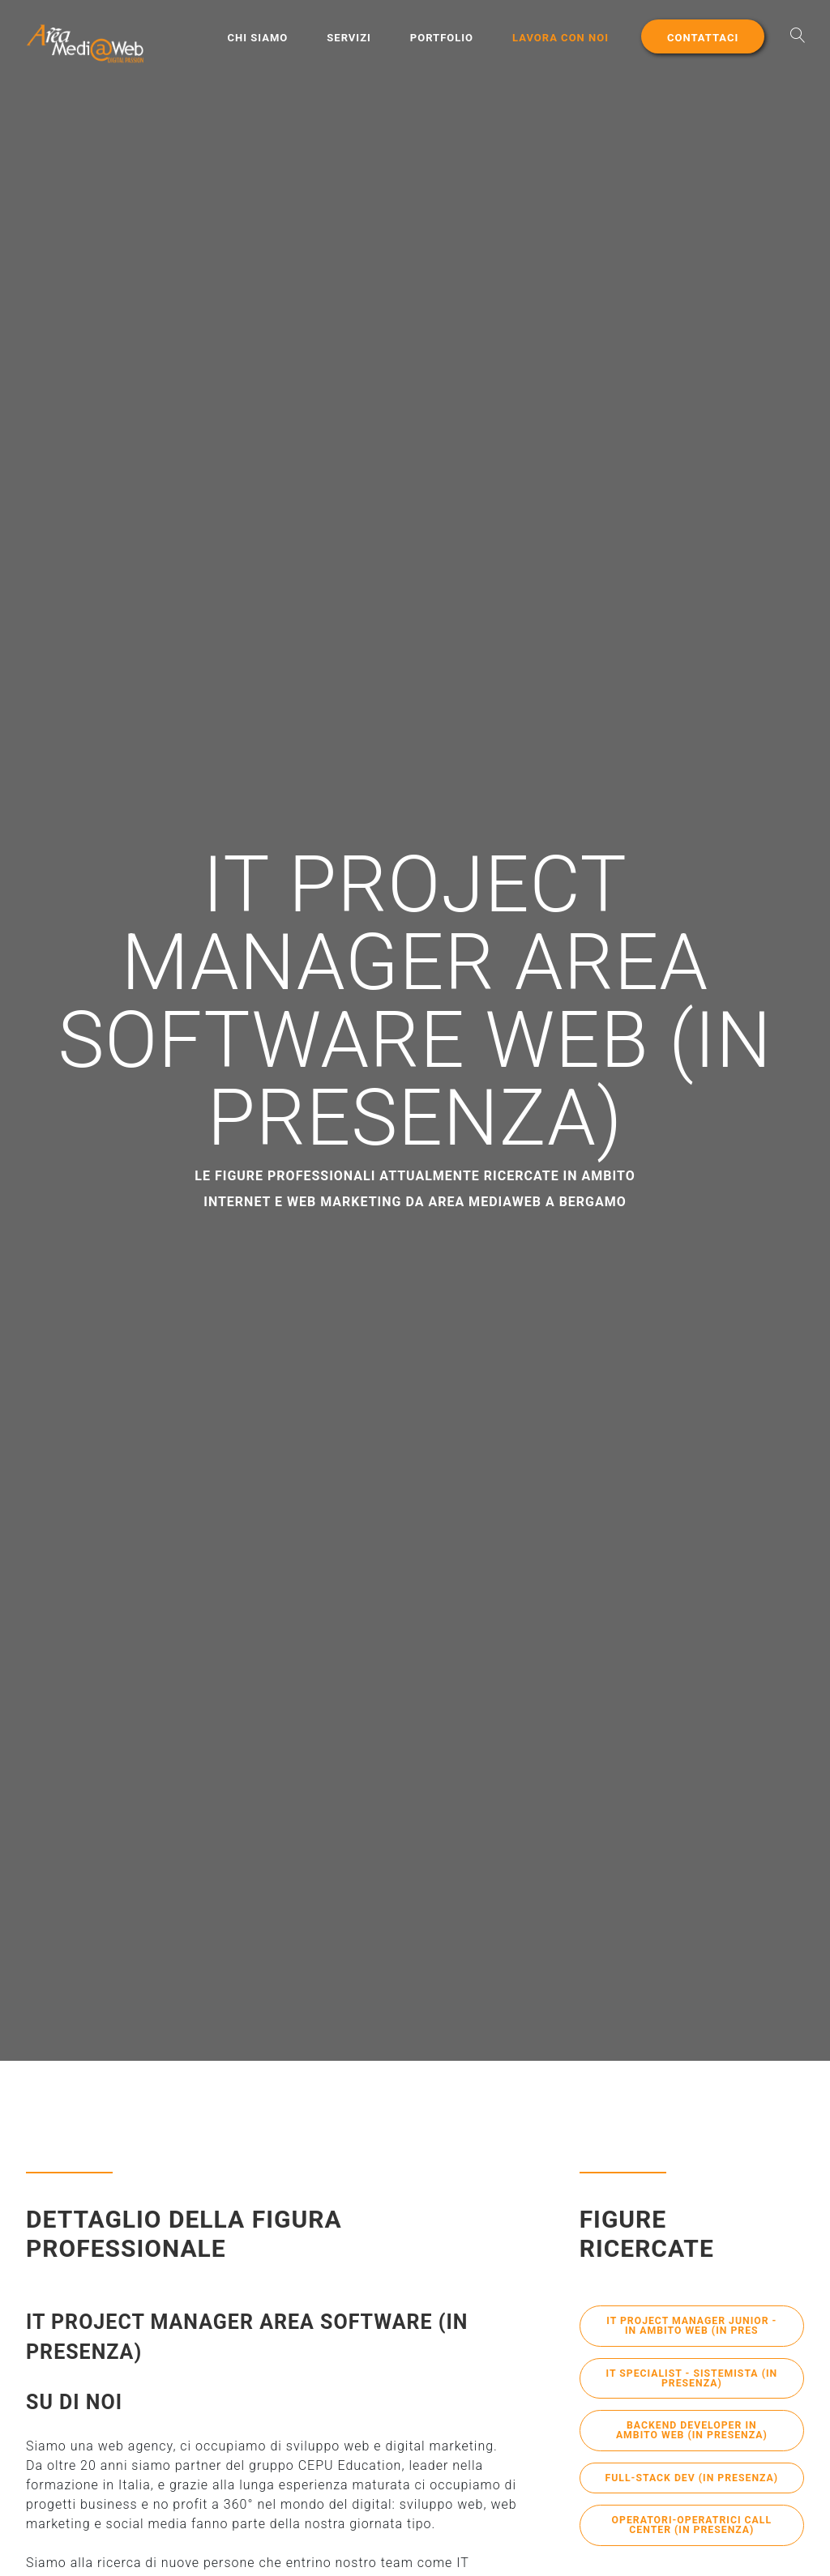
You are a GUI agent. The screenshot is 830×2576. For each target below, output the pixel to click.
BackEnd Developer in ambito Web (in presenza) (692, 2436)
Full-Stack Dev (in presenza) (691, 2491)
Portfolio (441, 38)
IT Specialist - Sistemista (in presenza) (691, 2381)
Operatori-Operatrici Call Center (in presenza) (691, 2546)
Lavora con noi (560, 38)
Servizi (349, 38)
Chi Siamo (258, 38)
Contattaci (702, 38)
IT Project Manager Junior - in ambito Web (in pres (691, 2327)
